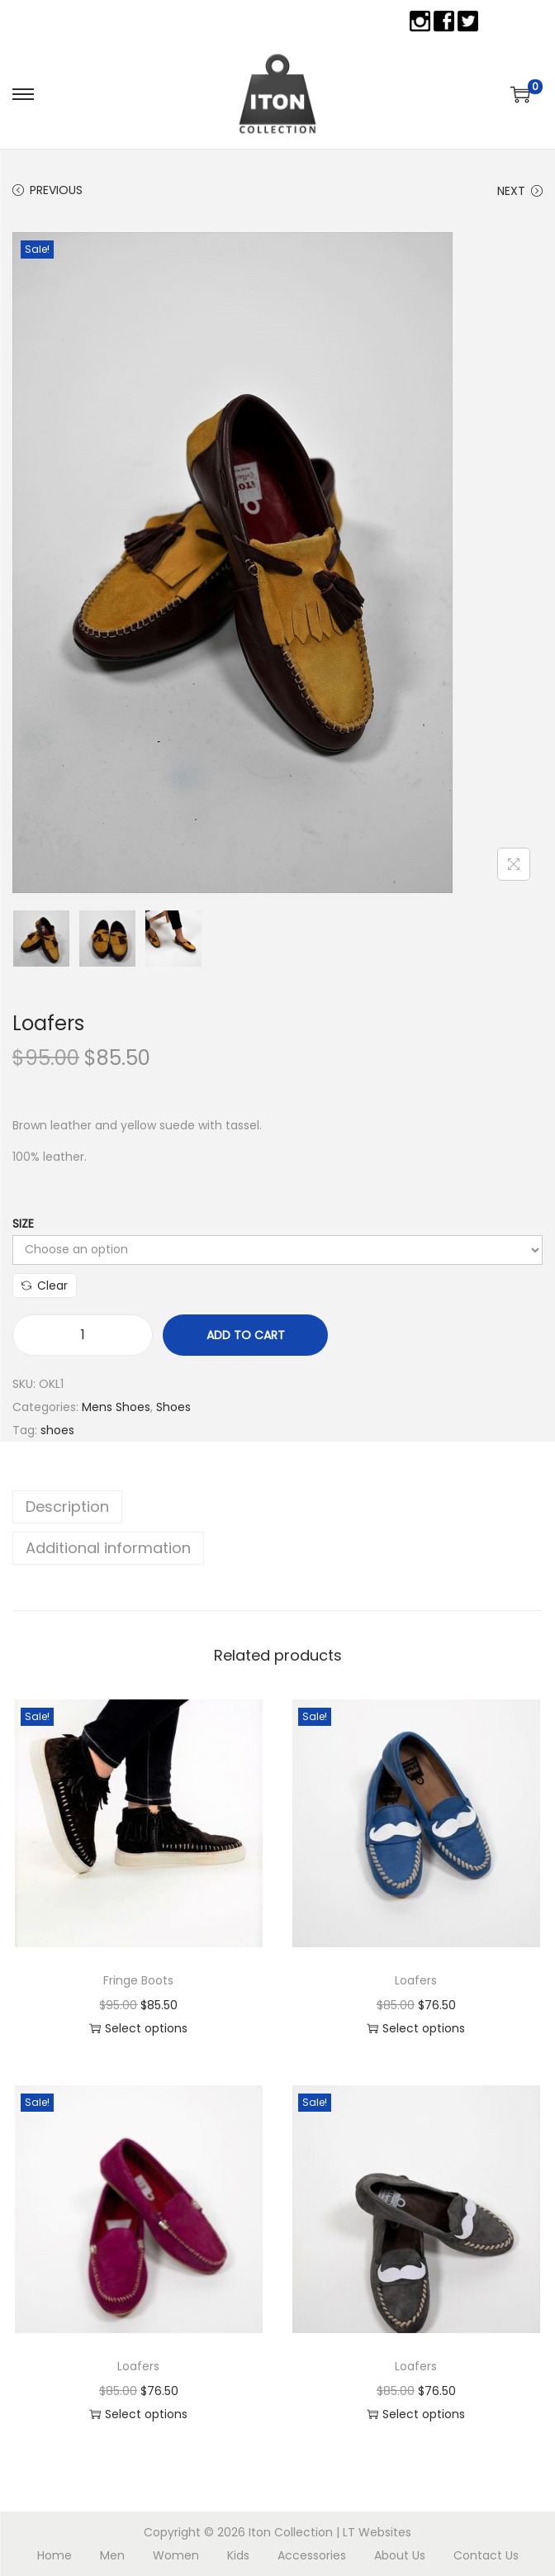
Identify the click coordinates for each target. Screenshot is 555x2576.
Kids (238, 2555)
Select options (138, 2028)
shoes (57, 1430)
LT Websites (377, 2532)
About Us (399, 2555)
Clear (44, 1285)
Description (67, 1506)
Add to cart (245, 1335)
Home (54, 2555)
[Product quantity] (82, 1335)
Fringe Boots (138, 1980)
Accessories (312, 2555)
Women (176, 2555)
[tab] (277, 1506)
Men (112, 2555)
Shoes (173, 1407)
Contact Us (486, 2555)
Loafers (416, 1980)
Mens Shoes (116, 1407)
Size (23, 1223)
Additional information (108, 1548)
